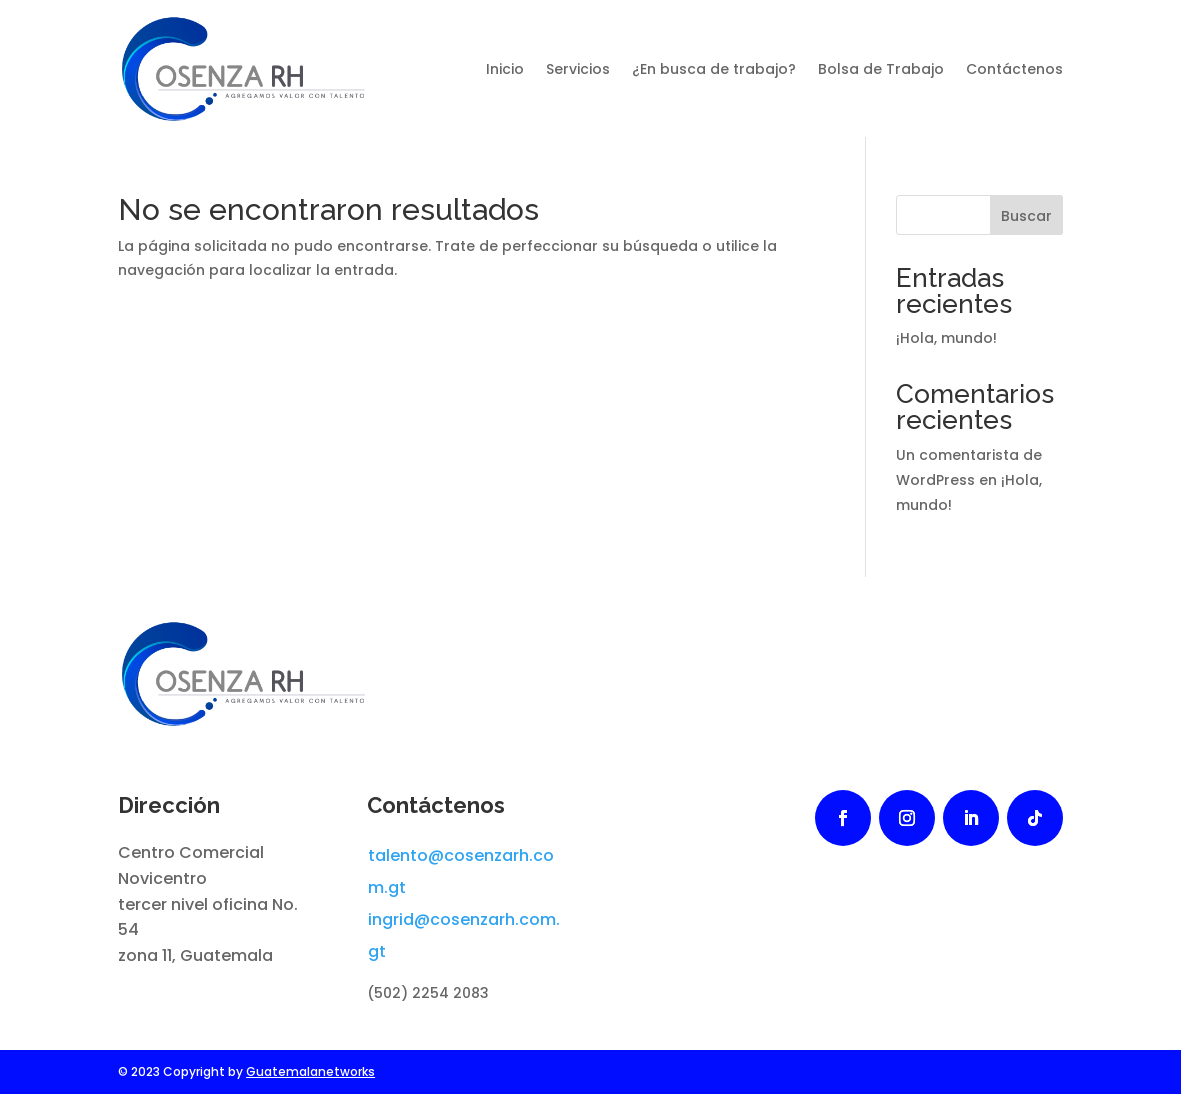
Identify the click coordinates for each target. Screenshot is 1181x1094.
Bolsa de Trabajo (881, 69)
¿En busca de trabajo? (714, 69)
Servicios (578, 69)
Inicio (505, 69)
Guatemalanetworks (310, 1071)
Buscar (1026, 216)
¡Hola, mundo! (946, 338)
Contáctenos (1014, 69)
